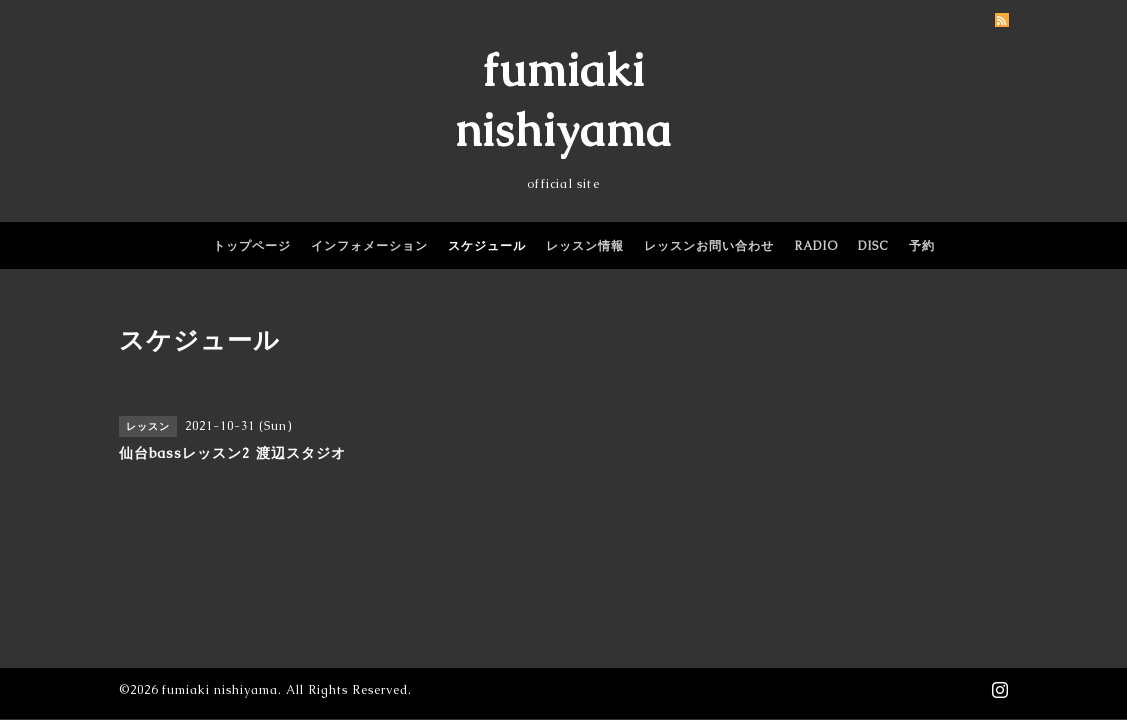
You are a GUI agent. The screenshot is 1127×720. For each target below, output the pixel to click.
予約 (922, 246)
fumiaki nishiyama (220, 690)
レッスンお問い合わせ (709, 246)
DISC (873, 246)
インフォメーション (369, 246)
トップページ (252, 246)
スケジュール (487, 246)
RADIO (816, 246)
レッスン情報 (585, 246)
